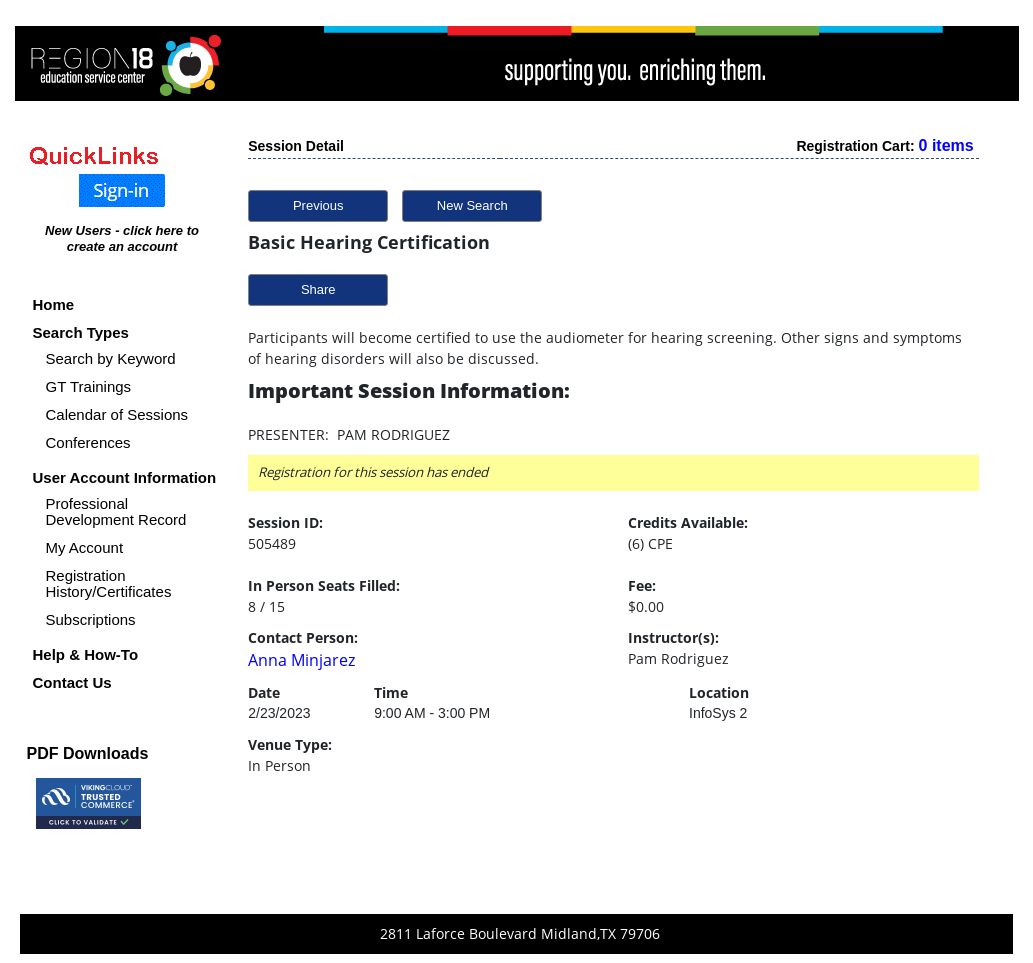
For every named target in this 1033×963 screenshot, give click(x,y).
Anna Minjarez (301, 660)
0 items (946, 145)
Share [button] (318, 289)
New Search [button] (472, 205)
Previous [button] (318, 205)
